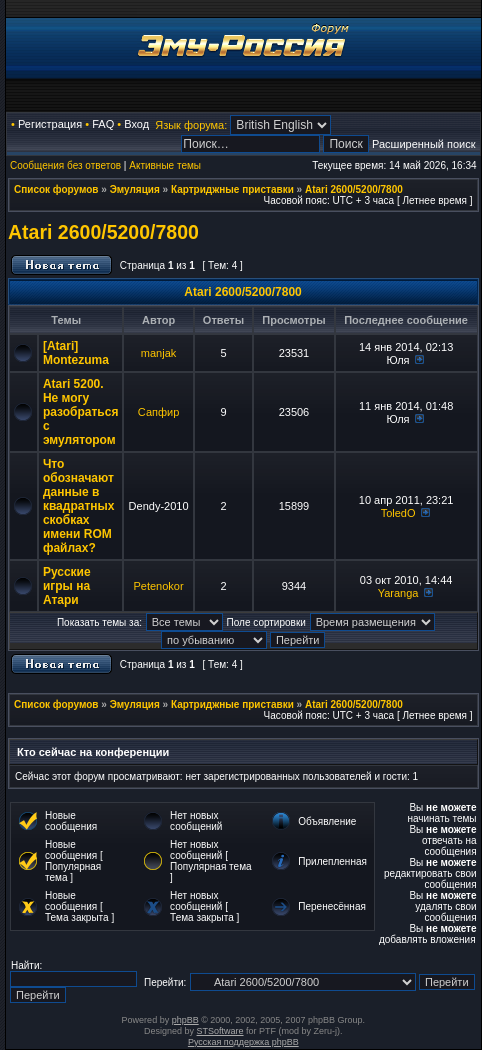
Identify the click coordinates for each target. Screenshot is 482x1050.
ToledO (398, 513)
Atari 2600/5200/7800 (354, 189)
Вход (136, 124)
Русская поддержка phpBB (243, 1042)
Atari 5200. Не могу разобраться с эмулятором (81, 412)
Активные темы (165, 165)
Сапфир (158, 412)
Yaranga (398, 593)
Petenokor (158, 586)
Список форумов (56, 189)
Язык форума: (191, 125)
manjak (158, 353)
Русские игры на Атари (67, 586)
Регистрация (50, 124)
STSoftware (220, 1031)
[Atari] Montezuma (76, 353)
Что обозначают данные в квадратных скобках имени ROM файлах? (79, 506)
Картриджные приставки (232, 189)
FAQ (103, 124)
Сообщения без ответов (65, 165)
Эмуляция (135, 189)
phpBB (185, 1020)
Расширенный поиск (424, 144)
